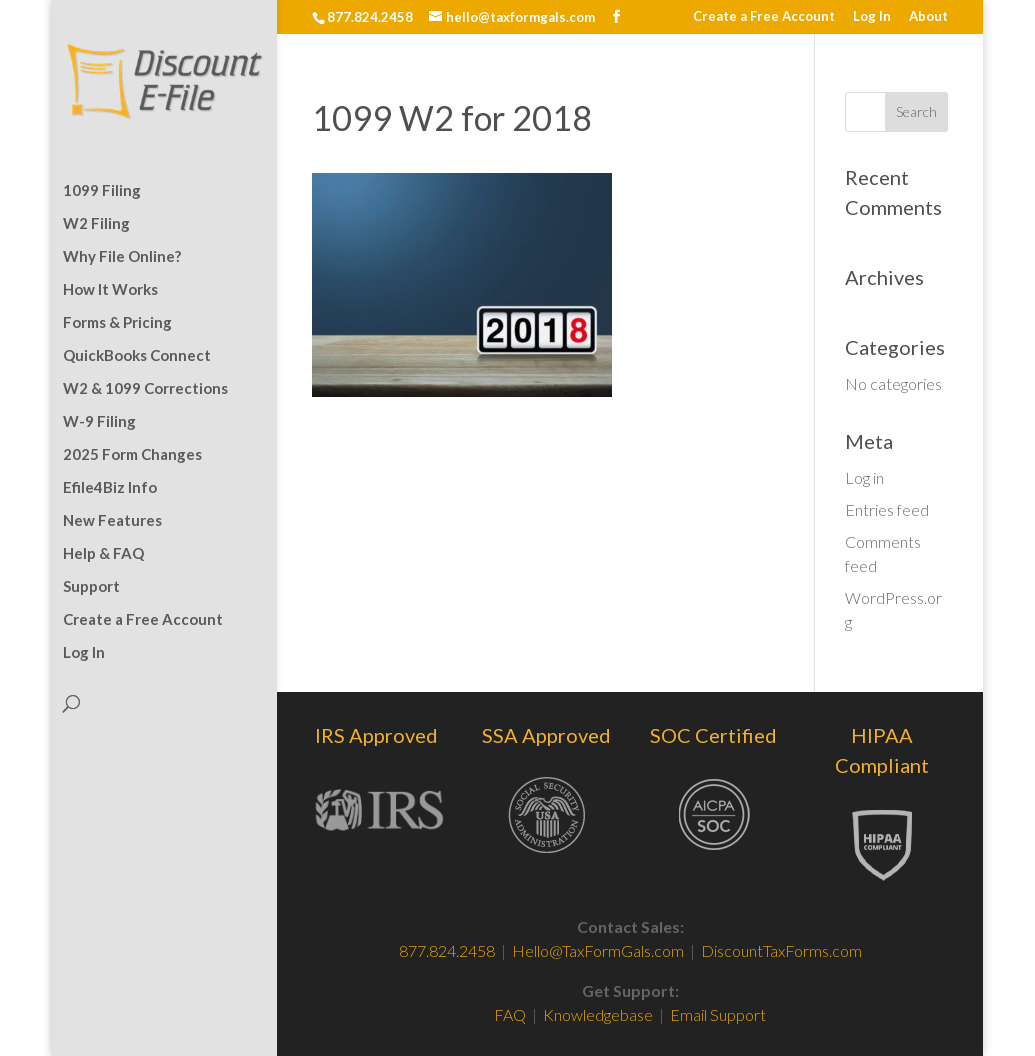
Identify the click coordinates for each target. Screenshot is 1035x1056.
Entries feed (887, 509)
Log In (872, 17)
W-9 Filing (99, 422)
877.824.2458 (447, 950)
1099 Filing (102, 191)
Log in (864, 477)
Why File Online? (122, 257)
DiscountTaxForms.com (781, 950)
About (928, 17)
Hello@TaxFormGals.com (598, 950)
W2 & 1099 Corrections (145, 389)
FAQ (511, 1014)
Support (91, 587)
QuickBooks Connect (137, 356)
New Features (112, 521)
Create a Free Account (764, 17)
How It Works (110, 290)
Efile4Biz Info (110, 488)
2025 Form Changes (132, 455)
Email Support (718, 1014)
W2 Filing (96, 224)
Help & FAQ (103, 554)
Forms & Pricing (117, 323)
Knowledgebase (598, 1014)
